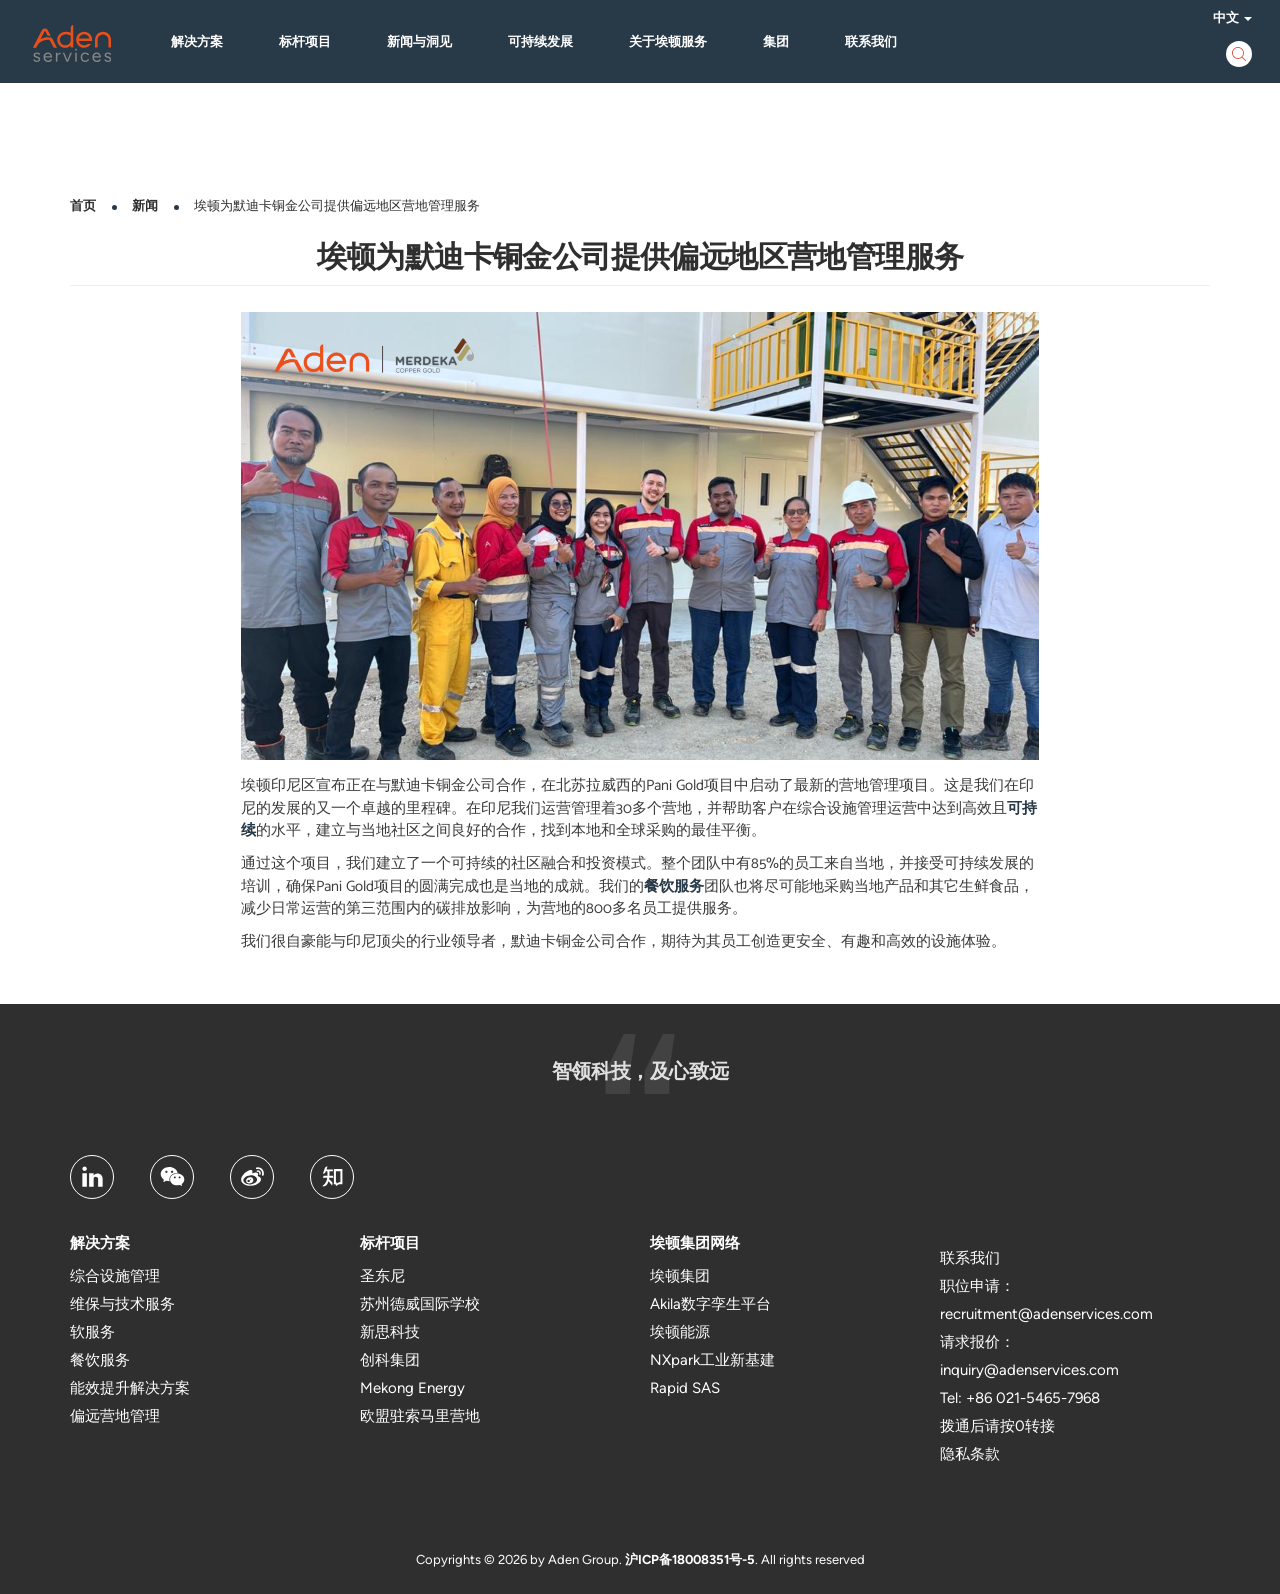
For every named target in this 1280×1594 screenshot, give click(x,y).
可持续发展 (547, 42)
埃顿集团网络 (695, 1243)
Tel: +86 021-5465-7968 (1020, 1398)
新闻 (145, 205)
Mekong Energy (412, 1388)
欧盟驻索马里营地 (420, 1416)
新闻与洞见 (426, 42)
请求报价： (977, 1342)
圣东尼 (382, 1276)
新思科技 (390, 1332)
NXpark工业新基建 (712, 1360)
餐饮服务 (674, 886)
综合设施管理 (115, 1276)
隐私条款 (970, 1454)
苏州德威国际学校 (420, 1304)
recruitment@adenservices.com (1046, 1314)
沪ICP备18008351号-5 (690, 1559)
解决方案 (204, 42)
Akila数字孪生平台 (710, 1304)
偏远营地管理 (115, 1416)
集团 (783, 42)
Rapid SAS (685, 1388)
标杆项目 (312, 42)
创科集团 (390, 1360)
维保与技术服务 (122, 1304)
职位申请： (977, 1286)
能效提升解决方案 (130, 1388)
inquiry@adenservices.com (1029, 1370)
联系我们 (878, 42)
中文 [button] (1225, 18)
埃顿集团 (680, 1276)
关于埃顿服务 (675, 42)
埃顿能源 (680, 1332)
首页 (83, 205)
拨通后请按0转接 (997, 1426)
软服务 (92, 1332)
